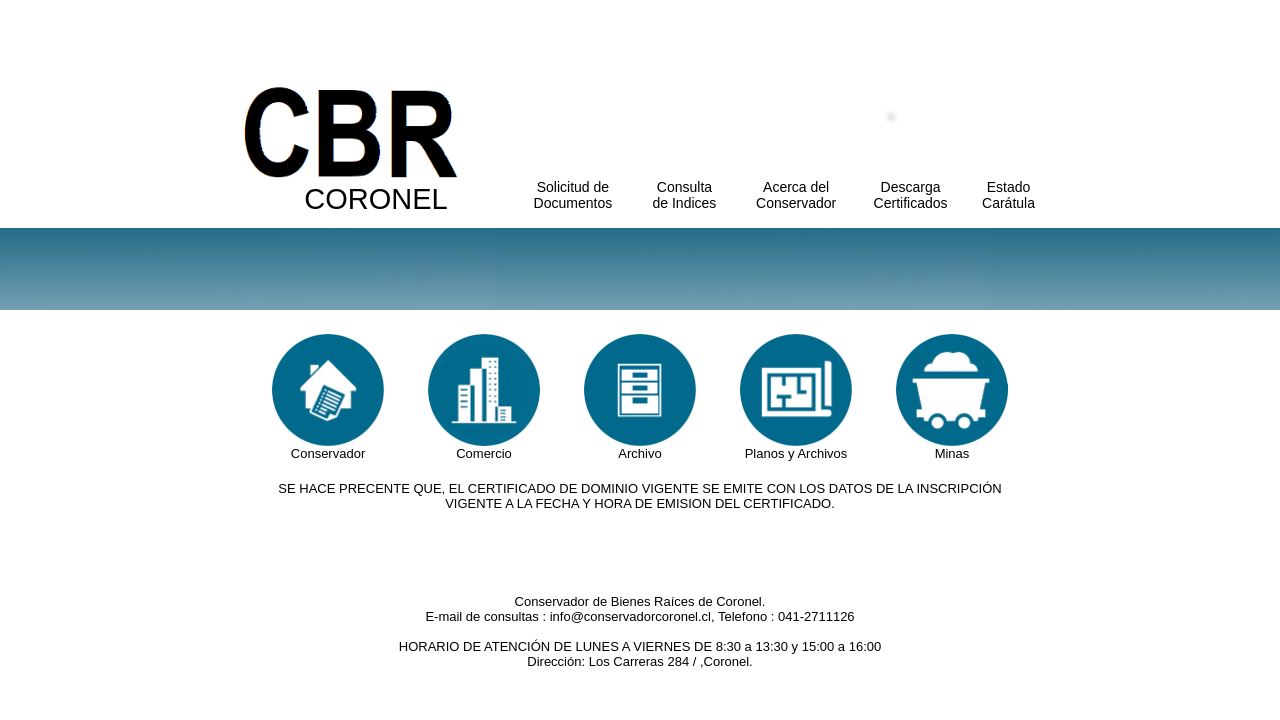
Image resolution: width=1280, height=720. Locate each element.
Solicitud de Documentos (573, 195)
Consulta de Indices (685, 195)
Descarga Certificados (911, 195)
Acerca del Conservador (796, 195)
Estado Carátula (1008, 195)
